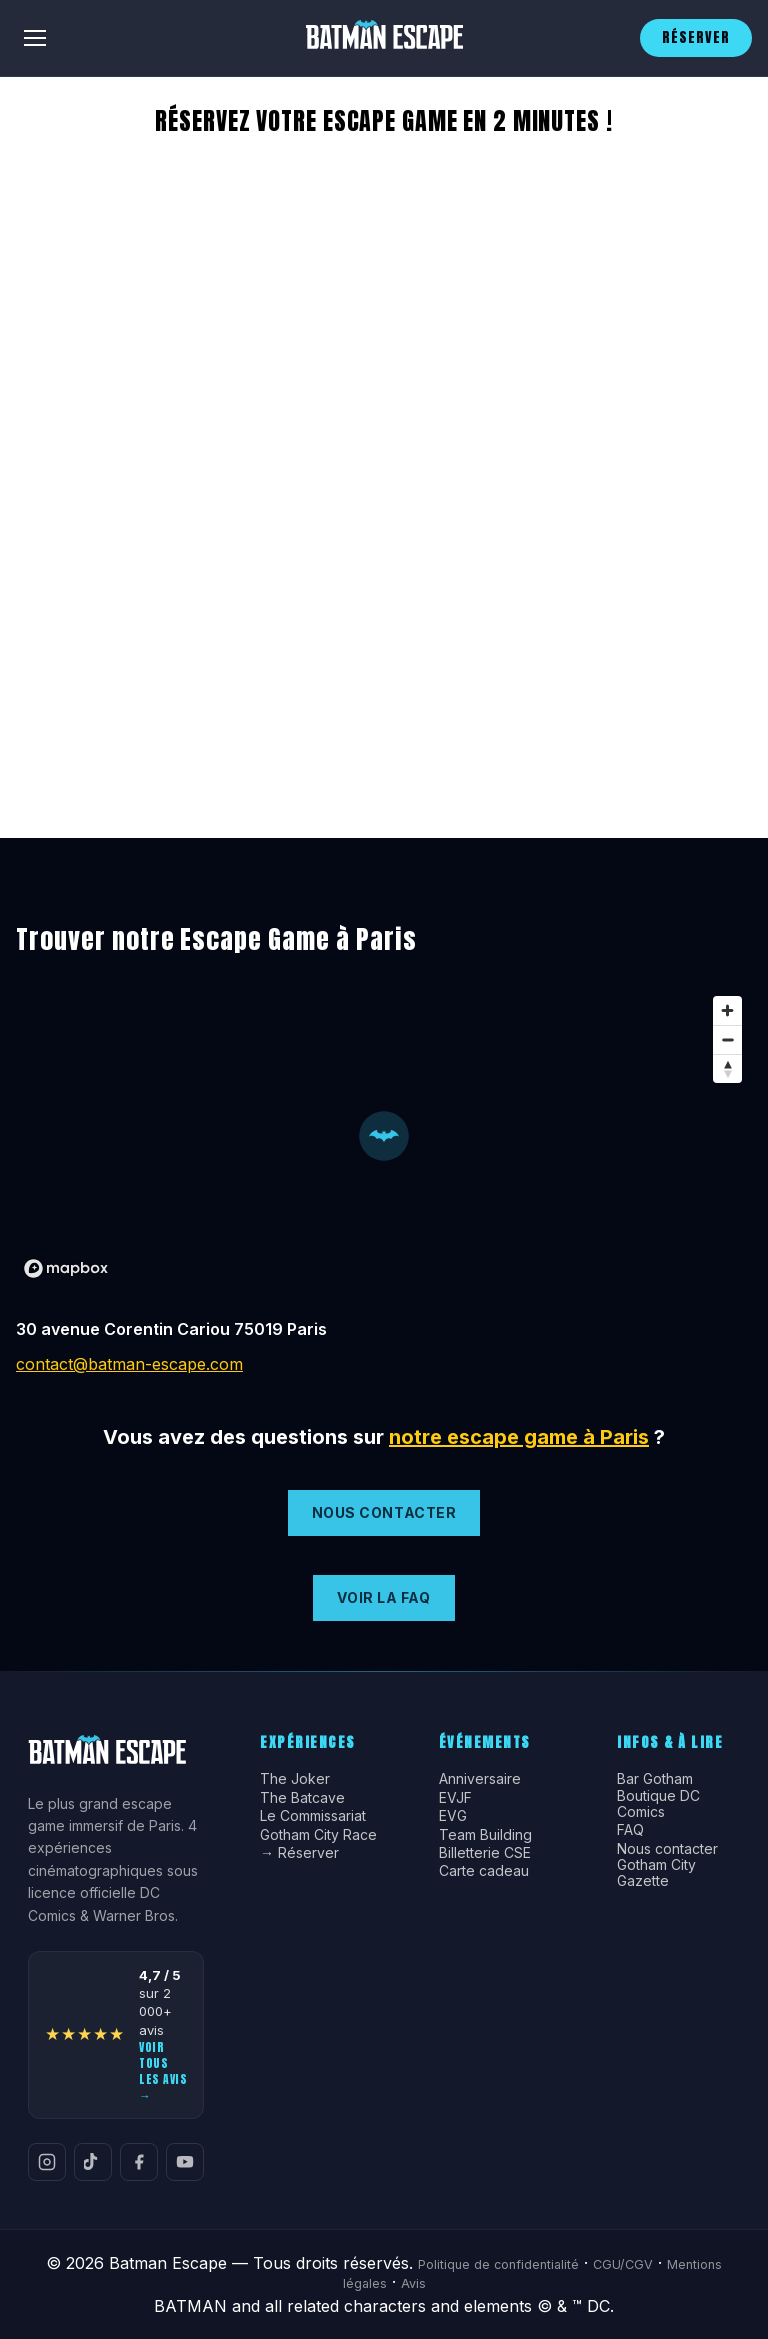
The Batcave (302, 1798)
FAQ (630, 1830)
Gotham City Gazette (656, 1873)
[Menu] (35, 38)
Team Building (485, 1835)
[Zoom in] (727, 1010)
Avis (413, 2283)
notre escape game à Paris (519, 1437)
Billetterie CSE (485, 1853)
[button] (384, 1136)
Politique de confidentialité (498, 2264)
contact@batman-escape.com (129, 1364)
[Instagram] (47, 2162)
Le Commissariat (313, 1816)
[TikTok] (93, 2162)
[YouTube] (185, 2162)
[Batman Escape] (384, 38)
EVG (453, 1816)
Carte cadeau (484, 1871)
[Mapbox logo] (66, 1268)
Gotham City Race (318, 1835)
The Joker (295, 1779)
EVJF (455, 1798)
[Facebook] (139, 2162)
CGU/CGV (623, 2264)
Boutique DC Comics (658, 1804)
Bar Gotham (655, 1779)
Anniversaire (480, 1779)
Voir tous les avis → (163, 2071)
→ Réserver (299, 1853)
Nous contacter (667, 1849)
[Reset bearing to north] (727, 1068)
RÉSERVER (696, 37)
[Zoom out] (727, 1039)
